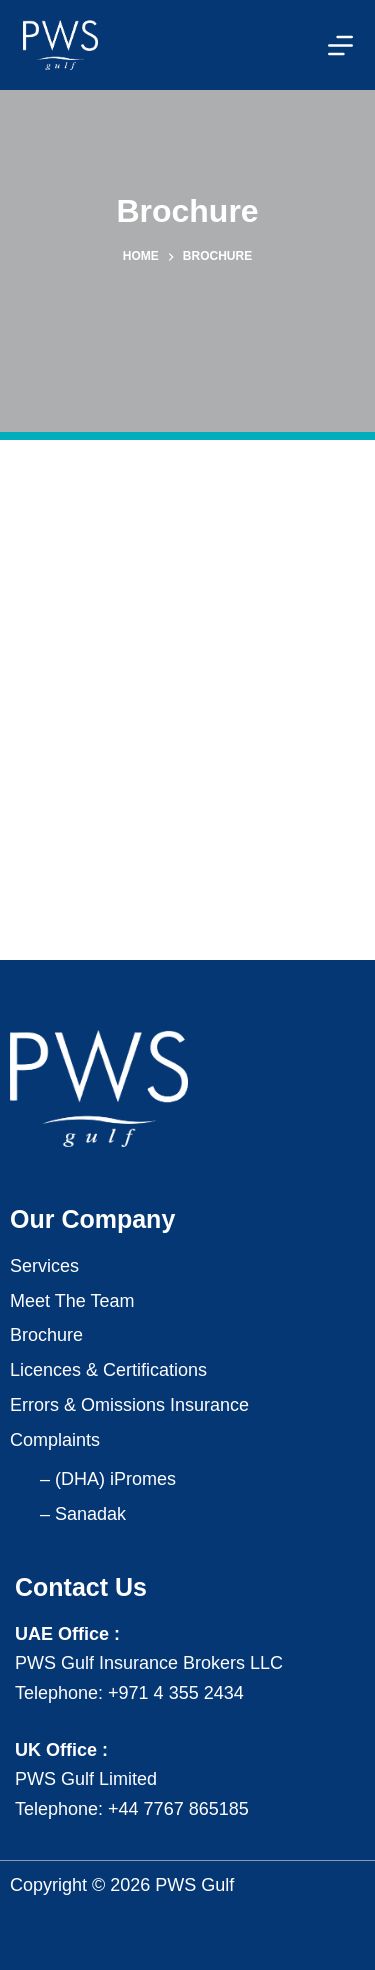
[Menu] (340, 45)
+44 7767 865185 (178, 1809)
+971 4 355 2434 (176, 1693)
